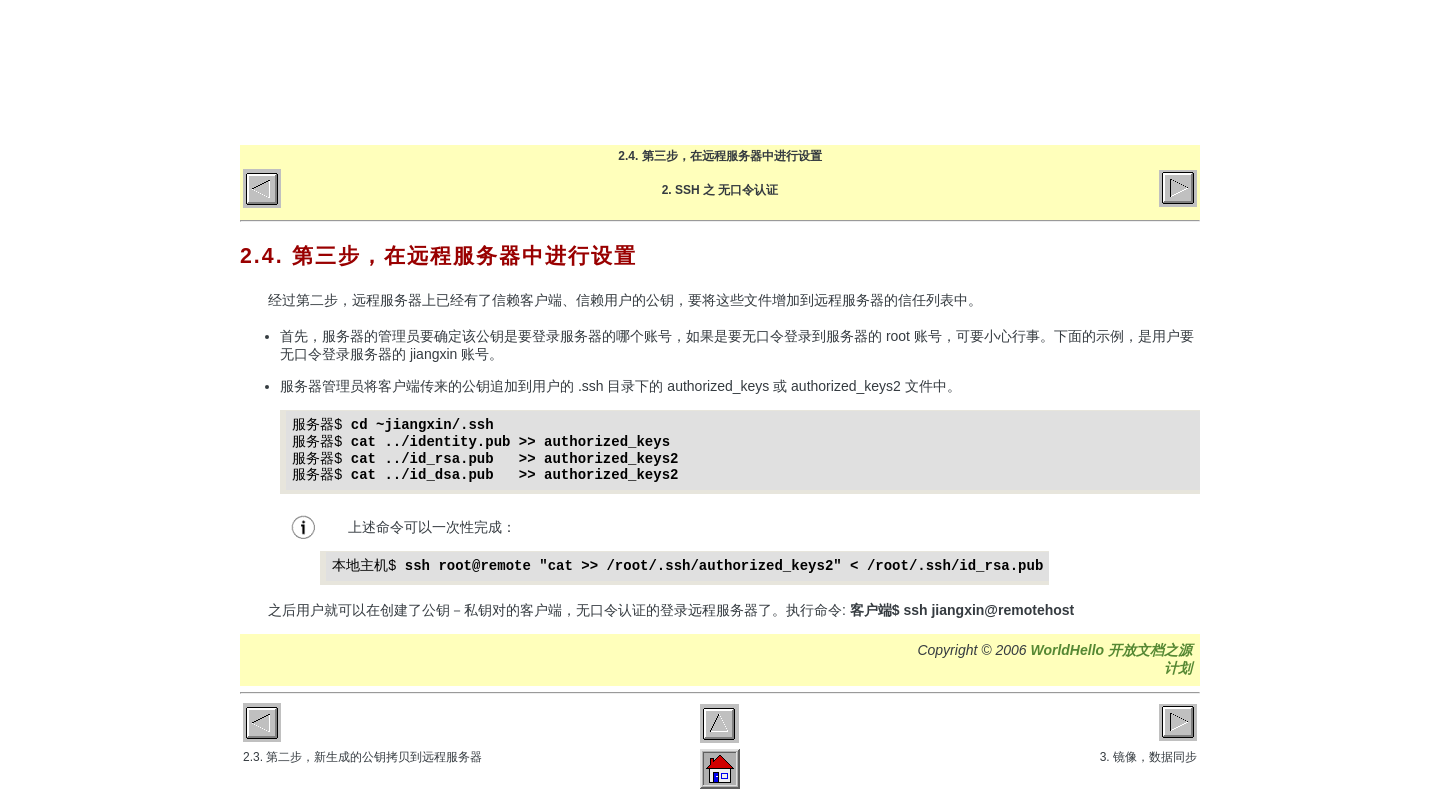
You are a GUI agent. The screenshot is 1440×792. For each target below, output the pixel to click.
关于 (1007, 72)
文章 (928, 72)
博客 (849, 72)
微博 (1165, 72)
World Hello (442, 68)
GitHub (1086, 72)
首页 (770, 72)
